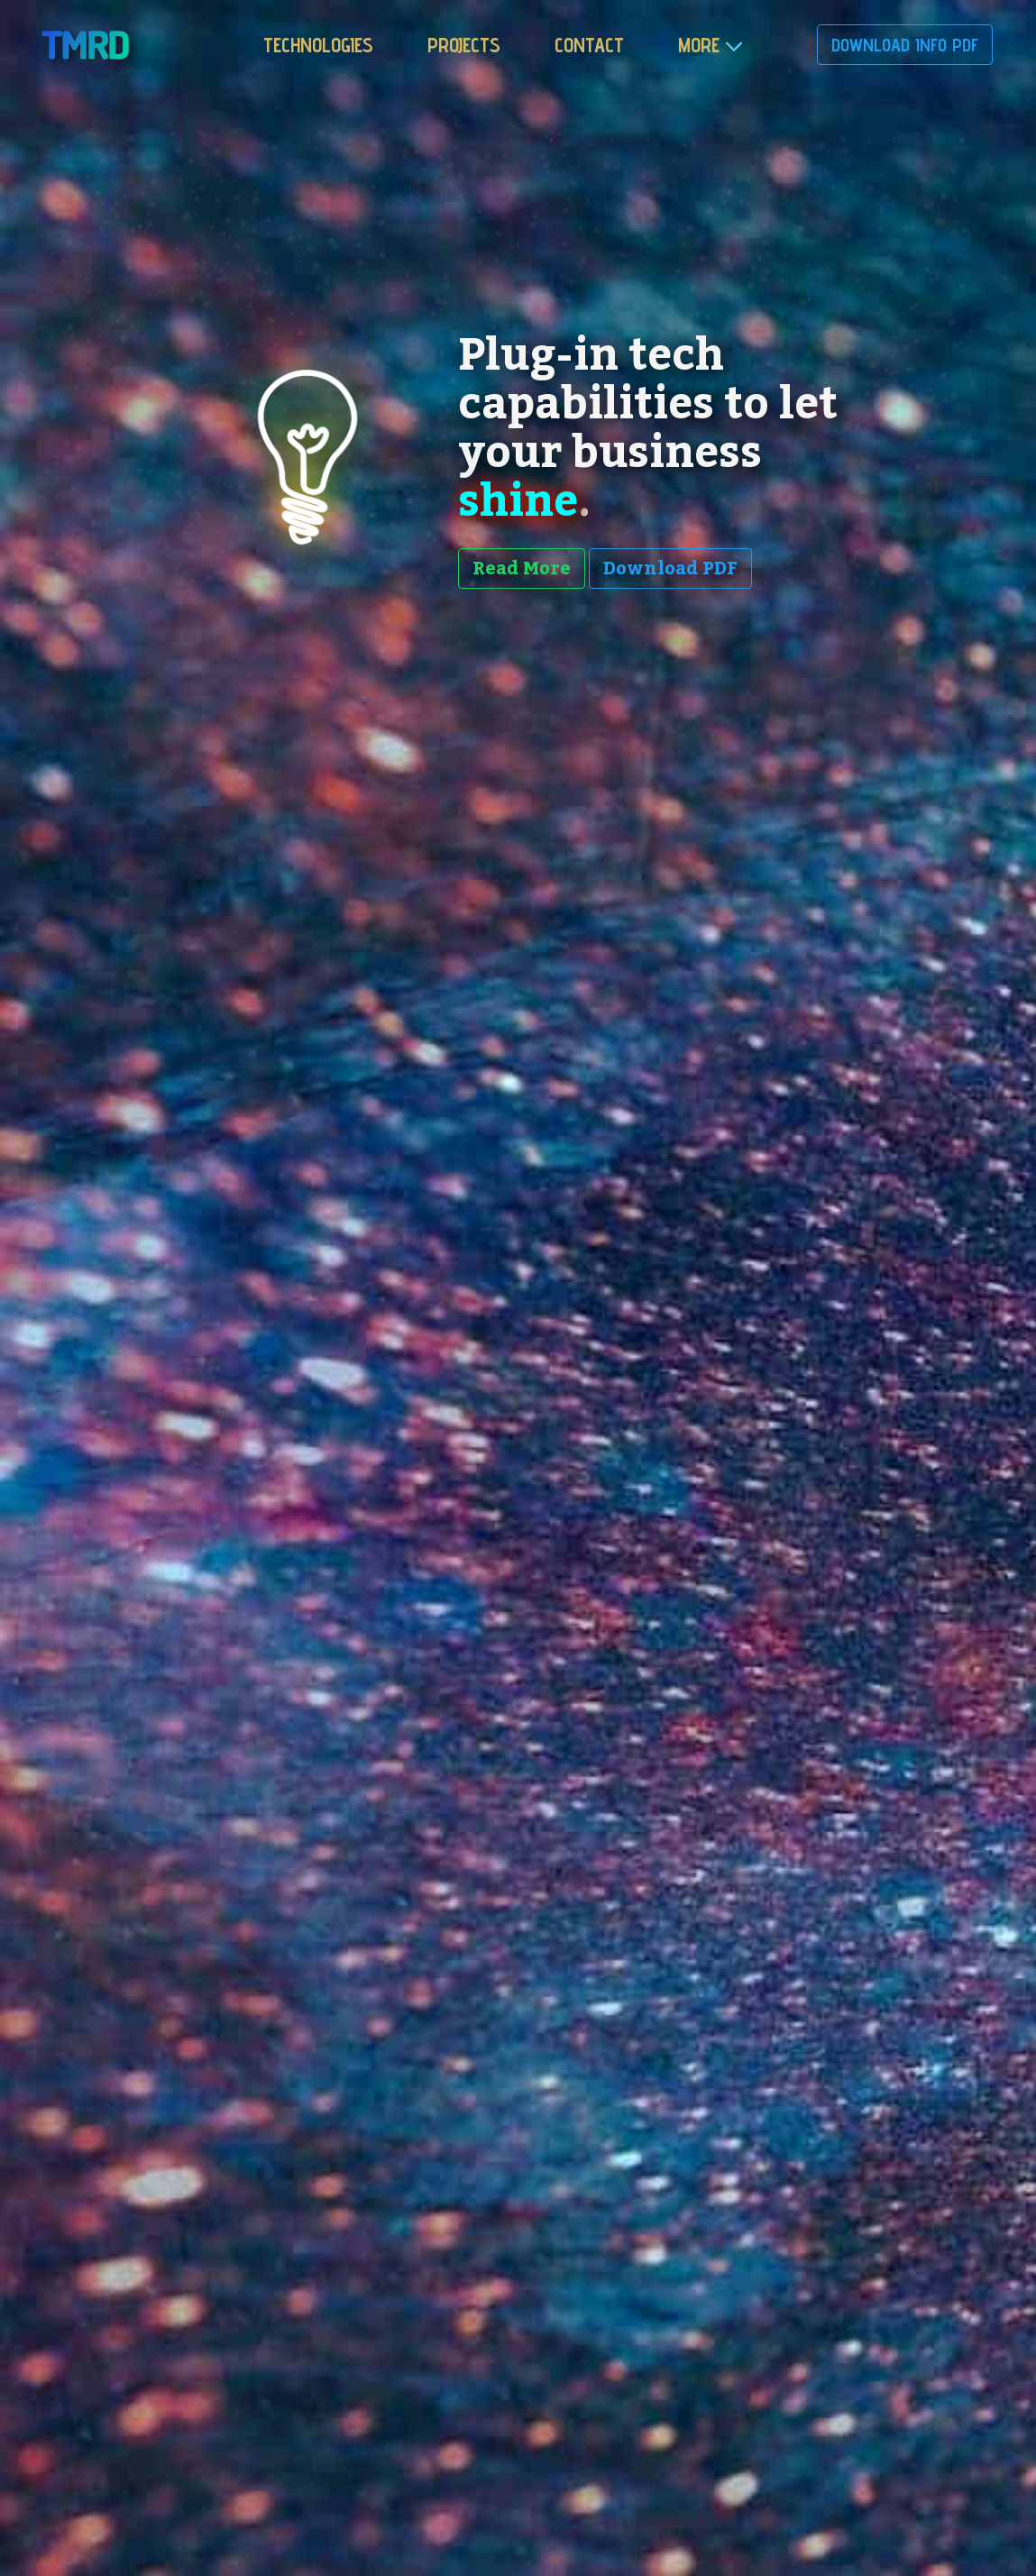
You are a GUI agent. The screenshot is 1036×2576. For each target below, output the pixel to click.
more (699, 44)
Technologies (318, 44)
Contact (589, 44)
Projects (463, 44)
